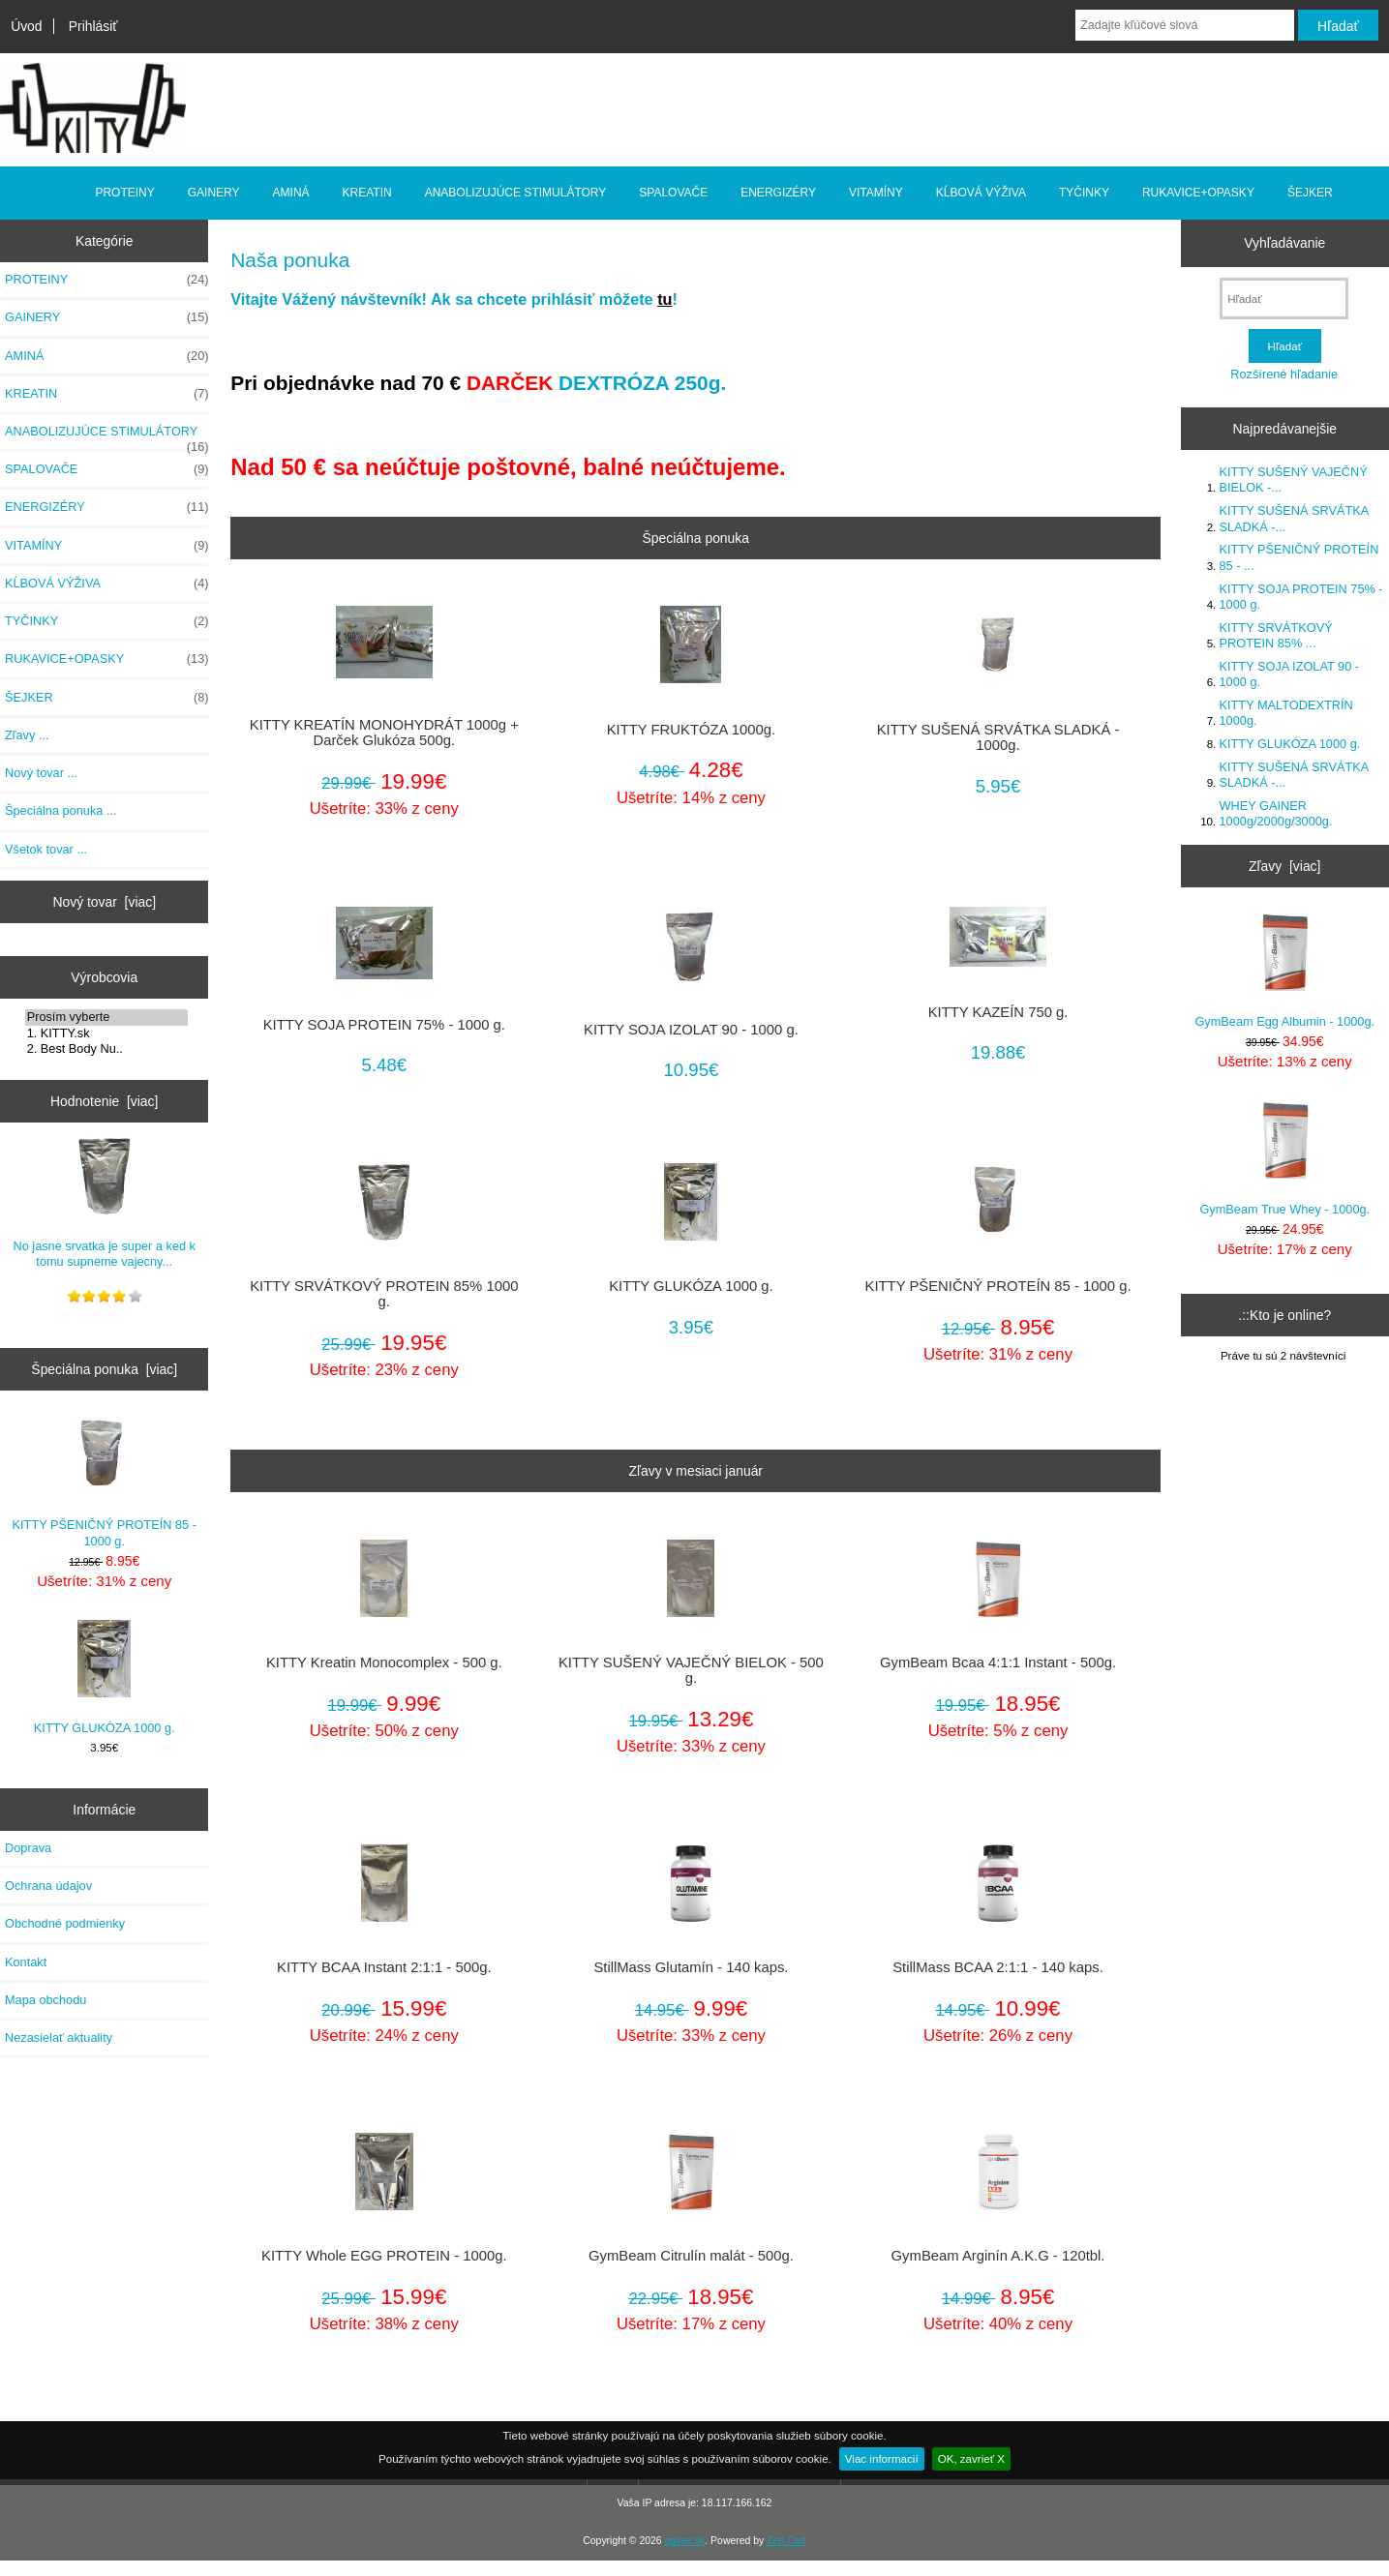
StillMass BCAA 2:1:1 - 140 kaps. (997, 1967)
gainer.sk (685, 2540)
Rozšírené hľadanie (1284, 374)
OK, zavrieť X (971, 2458)
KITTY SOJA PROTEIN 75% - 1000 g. (384, 1025)
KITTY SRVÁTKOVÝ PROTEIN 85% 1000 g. (384, 1293)
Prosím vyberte (106, 1017)
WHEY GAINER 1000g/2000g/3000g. (1276, 813)
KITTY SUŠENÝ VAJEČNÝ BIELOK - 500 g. (691, 1670)
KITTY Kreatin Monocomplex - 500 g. (384, 1662)
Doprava (28, 1848)
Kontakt (25, 1962)
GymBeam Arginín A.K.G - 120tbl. (998, 2255)
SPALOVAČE (673, 192)
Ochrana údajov (48, 1885)
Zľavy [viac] (1284, 866)
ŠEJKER (1310, 192)
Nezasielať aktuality (58, 2037)
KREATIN (367, 192)
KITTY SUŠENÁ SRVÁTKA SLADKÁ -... (1294, 518)
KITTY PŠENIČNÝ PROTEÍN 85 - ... (1299, 557)
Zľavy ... (27, 735)
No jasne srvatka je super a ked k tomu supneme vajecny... (104, 1202)
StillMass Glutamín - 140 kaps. (690, 1967)
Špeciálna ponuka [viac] (104, 1369)
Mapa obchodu (45, 1999)
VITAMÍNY (876, 192)
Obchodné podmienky (65, 1923)
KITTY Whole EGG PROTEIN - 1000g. (384, 2255)
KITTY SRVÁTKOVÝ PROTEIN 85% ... (1276, 635)
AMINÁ (291, 192)
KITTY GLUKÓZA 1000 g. (104, 1677)
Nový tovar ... (41, 772)
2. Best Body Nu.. (106, 1049)
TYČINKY (1084, 192)
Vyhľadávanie (1284, 243)
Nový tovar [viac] (104, 902)
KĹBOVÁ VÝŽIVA (981, 192)
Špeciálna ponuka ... (61, 810)
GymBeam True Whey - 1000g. (1284, 1158)
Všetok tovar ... (46, 849)
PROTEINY (124, 192)
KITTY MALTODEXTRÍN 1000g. (1286, 713)
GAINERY (214, 192)
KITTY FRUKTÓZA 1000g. (691, 729)
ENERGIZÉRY (778, 192)
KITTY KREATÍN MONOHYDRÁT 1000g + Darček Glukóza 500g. (384, 732)
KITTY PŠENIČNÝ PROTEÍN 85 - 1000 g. (104, 1482)
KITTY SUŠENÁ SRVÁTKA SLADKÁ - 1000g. (998, 737)
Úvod (26, 26)
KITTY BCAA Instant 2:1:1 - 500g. (384, 1967)
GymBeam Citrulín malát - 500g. (691, 2255)
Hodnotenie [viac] (104, 1101)
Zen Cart (786, 2540)
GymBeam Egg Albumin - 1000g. (1284, 971)
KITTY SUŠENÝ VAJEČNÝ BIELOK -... (1294, 479)
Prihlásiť (93, 26)
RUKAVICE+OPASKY (1198, 192)
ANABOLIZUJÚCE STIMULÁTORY (516, 192)
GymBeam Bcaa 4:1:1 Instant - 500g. (998, 1662)
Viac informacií (882, 2458)
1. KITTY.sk (106, 1033)
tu (664, 299)
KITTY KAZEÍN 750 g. (998, 1012)
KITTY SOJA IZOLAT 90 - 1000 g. (691, 1029)
